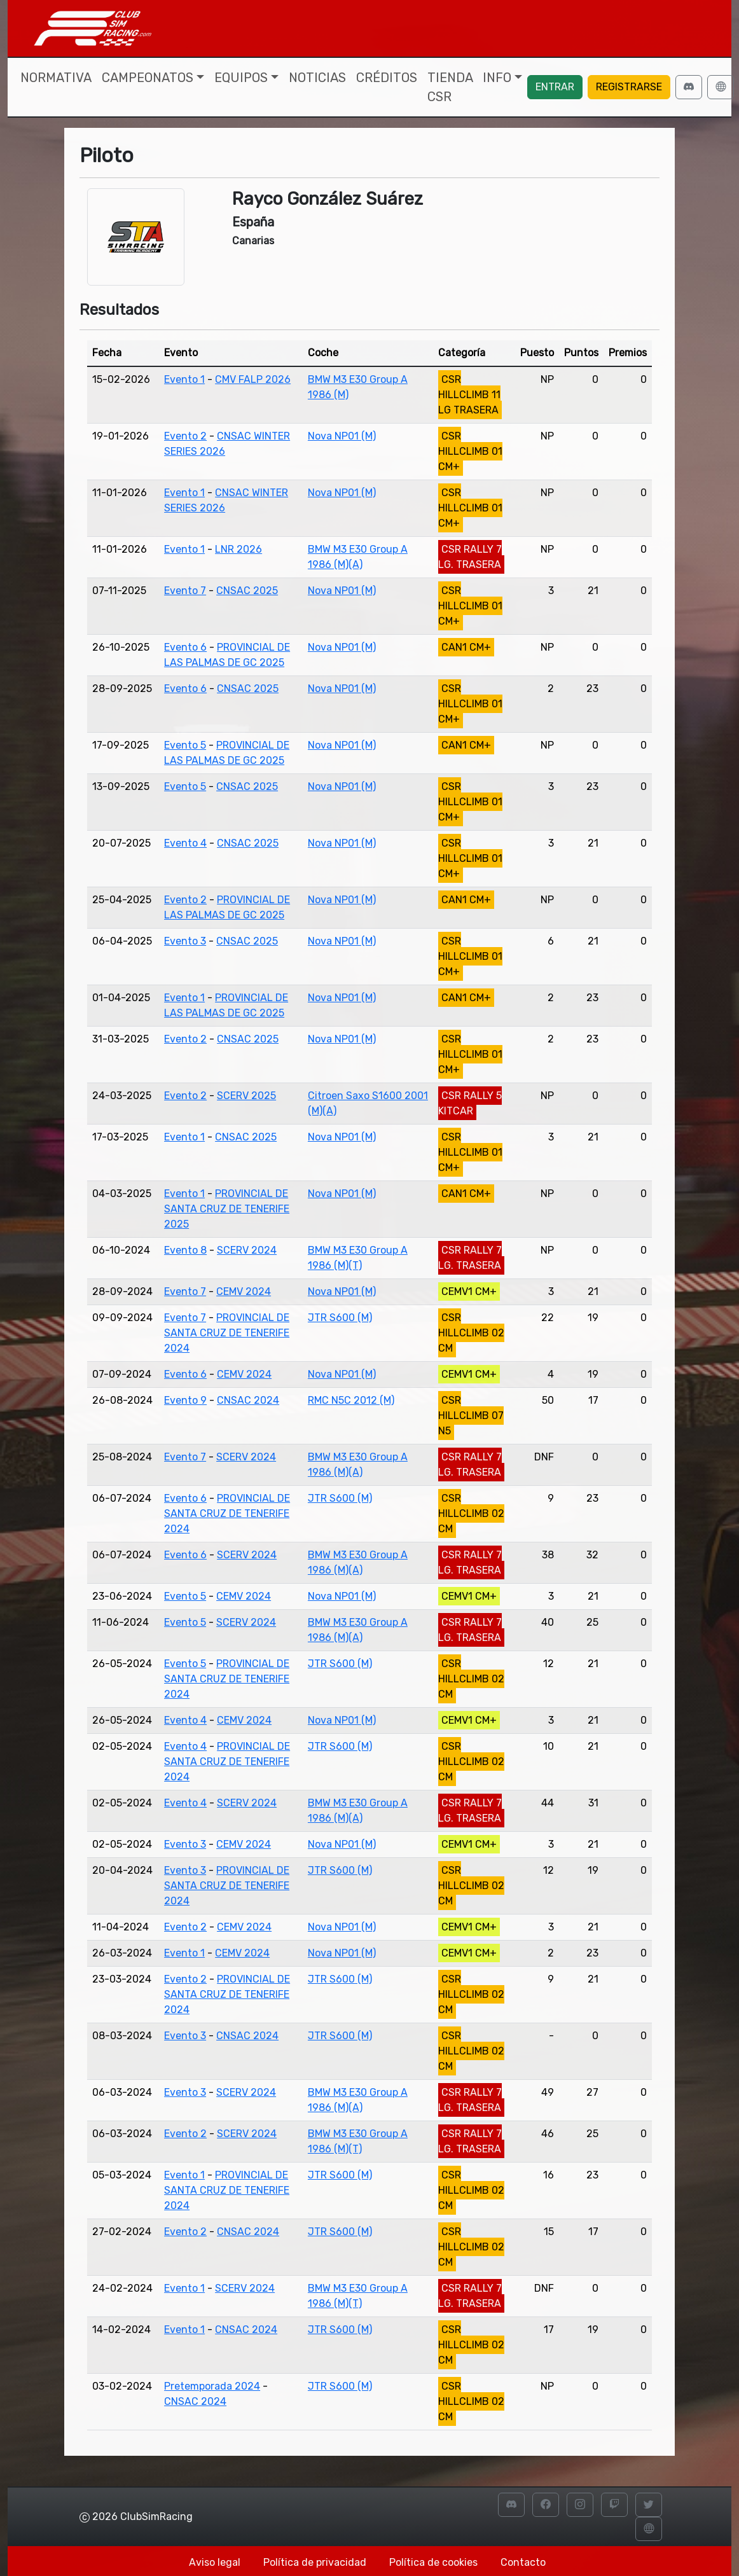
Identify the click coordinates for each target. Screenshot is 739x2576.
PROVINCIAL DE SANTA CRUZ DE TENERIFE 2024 (226, 1333)
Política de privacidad (314, 2562)
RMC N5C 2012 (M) (351, 1400)
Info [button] (497, 77)
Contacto (523, 2562)
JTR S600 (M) (340, 1318)
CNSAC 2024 (248, 1400)
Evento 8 (185, 1250)
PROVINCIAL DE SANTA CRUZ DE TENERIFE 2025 (226, 1209)
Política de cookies (433, 2562)
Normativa (56, 77)
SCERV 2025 (246, 1096)
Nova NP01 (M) (342, 436)
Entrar (554, 87)
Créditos (386, 77)
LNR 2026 (238, 549)
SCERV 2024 (247, 1250)
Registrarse (629, 87)
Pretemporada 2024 (212, 2386)
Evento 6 (185, 647)
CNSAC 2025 (247, 591)
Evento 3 (185, 941)
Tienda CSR (450, 87)
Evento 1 (184, 379)
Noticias (317, 77)
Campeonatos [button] (147, 77)
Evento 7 (185, 591)
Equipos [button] (241, 77)
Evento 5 (185, 745)
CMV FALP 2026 (253, 379)
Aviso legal (214, 2562)
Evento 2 (185, 436)
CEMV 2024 (243, 1291)
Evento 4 (185, 843)
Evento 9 (185, 1400)
